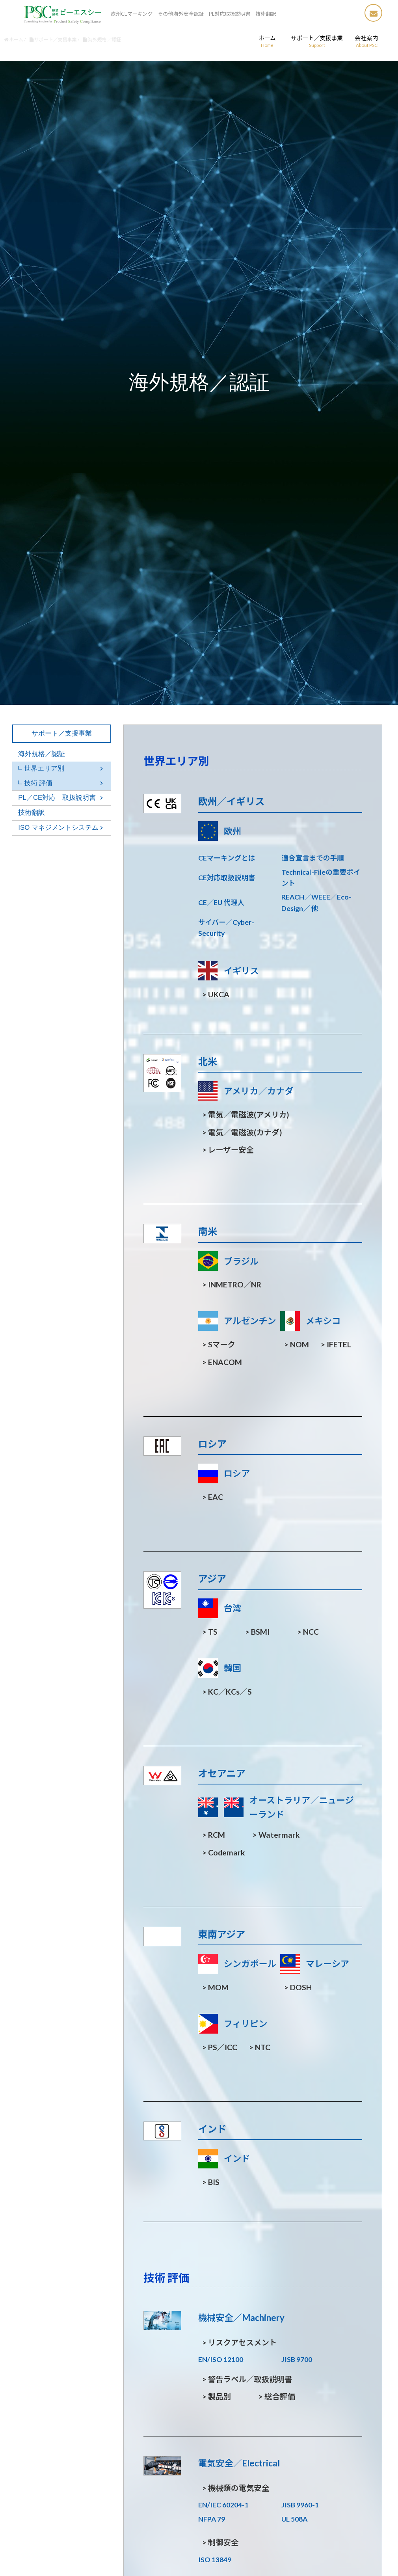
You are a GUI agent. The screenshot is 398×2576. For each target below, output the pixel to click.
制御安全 (220, 2542)
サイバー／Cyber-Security (226, 927)
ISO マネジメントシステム (58, 827)
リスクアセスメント (239, 2342)
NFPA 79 (211, 2519)
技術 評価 (38, 783)
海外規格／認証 (41, 754)
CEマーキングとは (226, 858)
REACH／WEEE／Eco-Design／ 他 (316, 902)
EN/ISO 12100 (220, 2359)
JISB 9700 (296, 2359)
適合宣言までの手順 (312, 858)
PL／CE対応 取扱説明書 (57, 797)
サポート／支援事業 (62, 733)
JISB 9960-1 (300, 2505)
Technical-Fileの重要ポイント (320, 877)
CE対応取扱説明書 (226, 878)
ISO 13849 (214, 2560)
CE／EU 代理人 (221, 902)
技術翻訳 (31, 812)
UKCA (215, 994)
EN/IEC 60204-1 (223, 2505)
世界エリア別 (44, 768)
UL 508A (294, 2519)
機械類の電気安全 (236, 2487)
